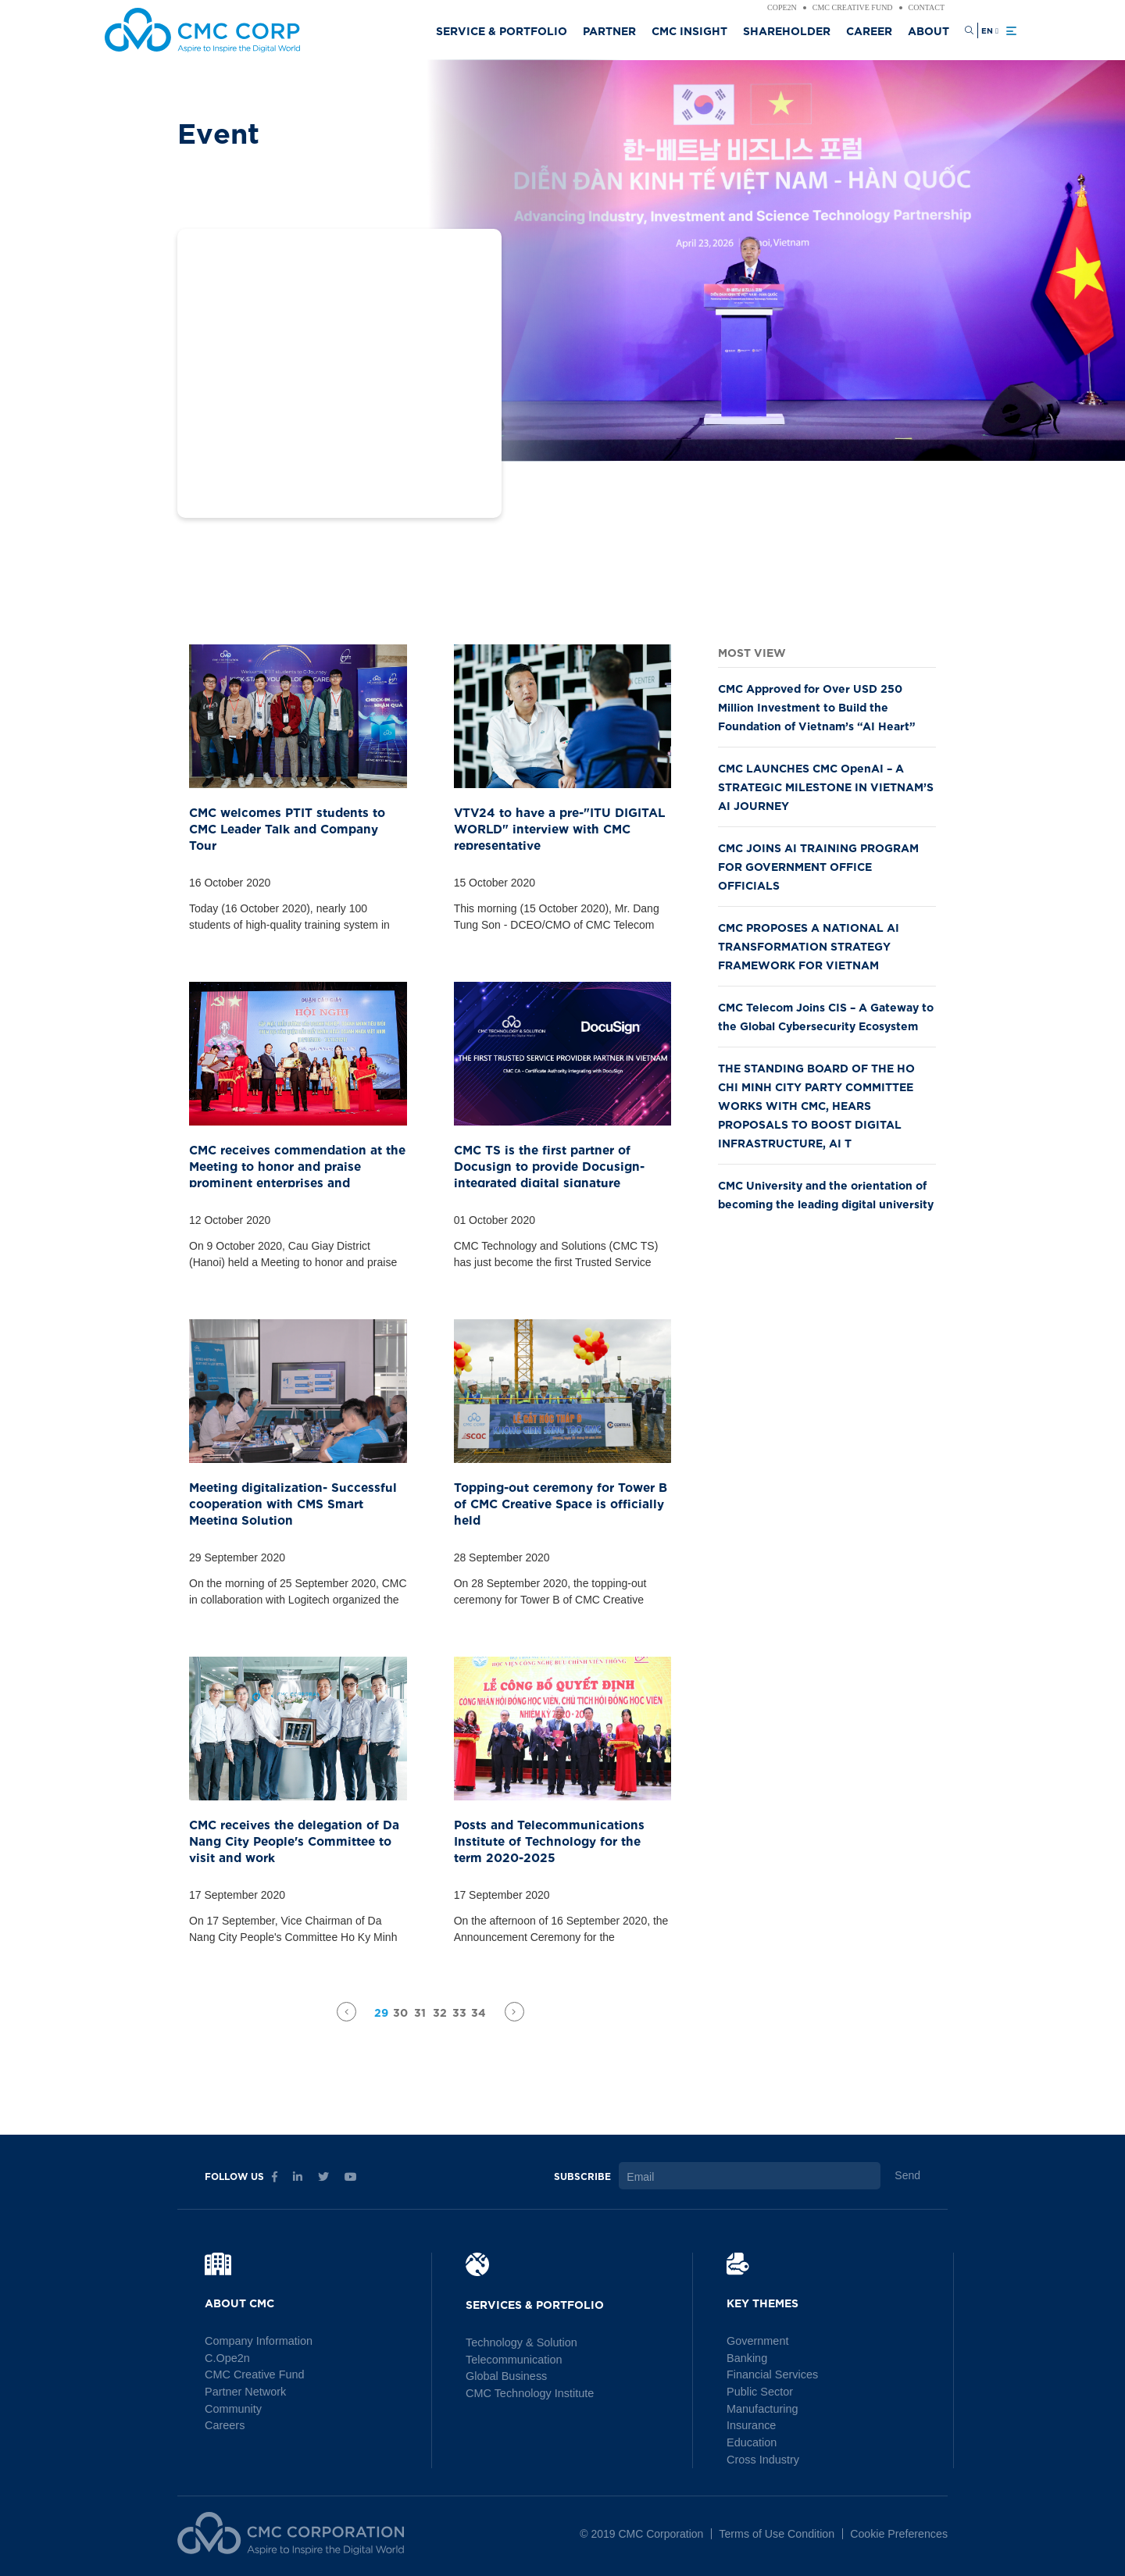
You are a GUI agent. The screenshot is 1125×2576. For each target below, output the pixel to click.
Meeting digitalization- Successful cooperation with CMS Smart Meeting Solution (292, 1500)
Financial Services (771, 2373)
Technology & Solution (520, 2342)
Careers (224, 2423)
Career (869, 30)
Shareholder (786, 30)
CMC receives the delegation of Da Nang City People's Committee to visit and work (293, 1837)
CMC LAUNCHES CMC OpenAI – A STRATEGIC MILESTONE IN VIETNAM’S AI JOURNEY (826, 786)
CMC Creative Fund (852, 8)
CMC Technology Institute (528, 2391)
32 (440, 2011)
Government (757, 2341)
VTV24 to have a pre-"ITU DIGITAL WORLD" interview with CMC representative (551, 825)
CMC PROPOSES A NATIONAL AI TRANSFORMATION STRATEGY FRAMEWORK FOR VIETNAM (808, 945)
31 (420, 2011)
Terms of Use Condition (780, 2529)
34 (478, 2011)
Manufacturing (761, 2406)
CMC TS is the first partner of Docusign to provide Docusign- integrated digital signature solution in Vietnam (562, 1162)
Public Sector (759, 2390)
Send (907, 2175)
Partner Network (244, 2390)
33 (459, 2011)
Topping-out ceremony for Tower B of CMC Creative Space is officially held (558, 1492)
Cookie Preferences (900, 2529)
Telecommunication (512, 2359)
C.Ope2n (226, 2357)
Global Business (505, 2375)
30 (400, 2011)
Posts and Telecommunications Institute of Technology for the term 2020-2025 (553, 1837)
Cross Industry (762, 2455)
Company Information (257, 2341)
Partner (609, 30)
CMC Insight (689, 30)
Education (751, 2439)
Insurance (750, 2423)
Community (232, 2406)
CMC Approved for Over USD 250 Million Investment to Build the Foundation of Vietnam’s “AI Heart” (817, 706)
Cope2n (782, 8)
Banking (746, 2357)
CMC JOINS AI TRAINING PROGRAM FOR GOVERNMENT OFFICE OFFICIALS (818, 866)
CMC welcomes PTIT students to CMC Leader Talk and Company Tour (292, 818)
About (928, 30)
